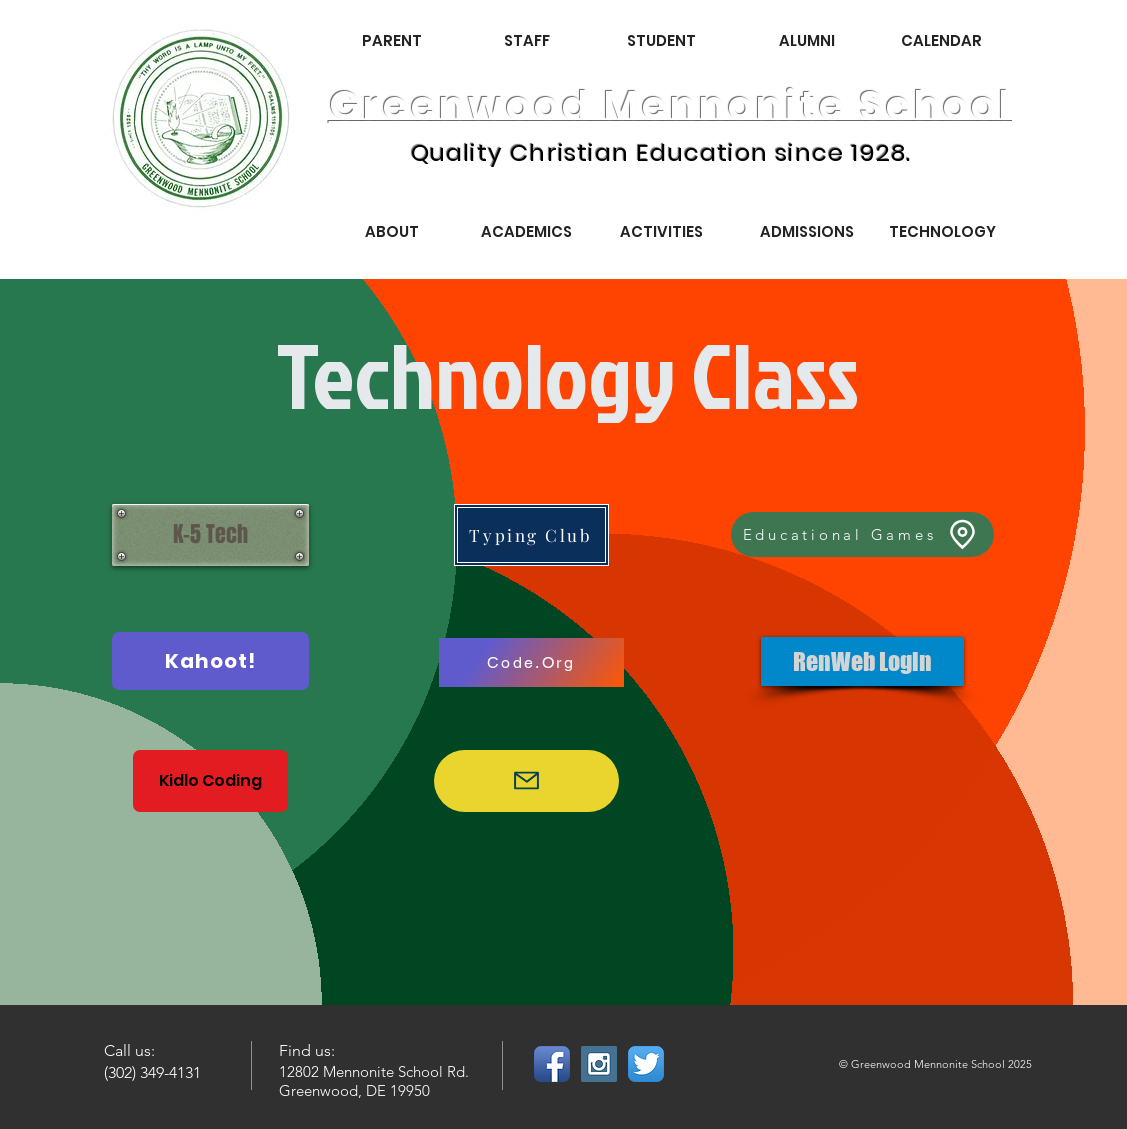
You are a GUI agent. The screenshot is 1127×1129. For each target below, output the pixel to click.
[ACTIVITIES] (662, 231)
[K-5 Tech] (210, 535)
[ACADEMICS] (527, 231)
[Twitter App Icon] (646, 1064)
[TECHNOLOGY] (942, 231)
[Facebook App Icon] (552, 1064)
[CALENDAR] (942, 40)
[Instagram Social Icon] (599, 1064)
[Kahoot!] (210, 661)
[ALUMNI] (807, 40)
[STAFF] (527, 40)
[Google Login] (526, 781)
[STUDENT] (662, 40)
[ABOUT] (392, 231)
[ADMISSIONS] (807, 231)
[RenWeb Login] (862, 661)
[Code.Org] (531, 662)
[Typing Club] (531, 535)
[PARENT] (392, 40)
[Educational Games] (862, 534)
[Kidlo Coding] (210, 781)
